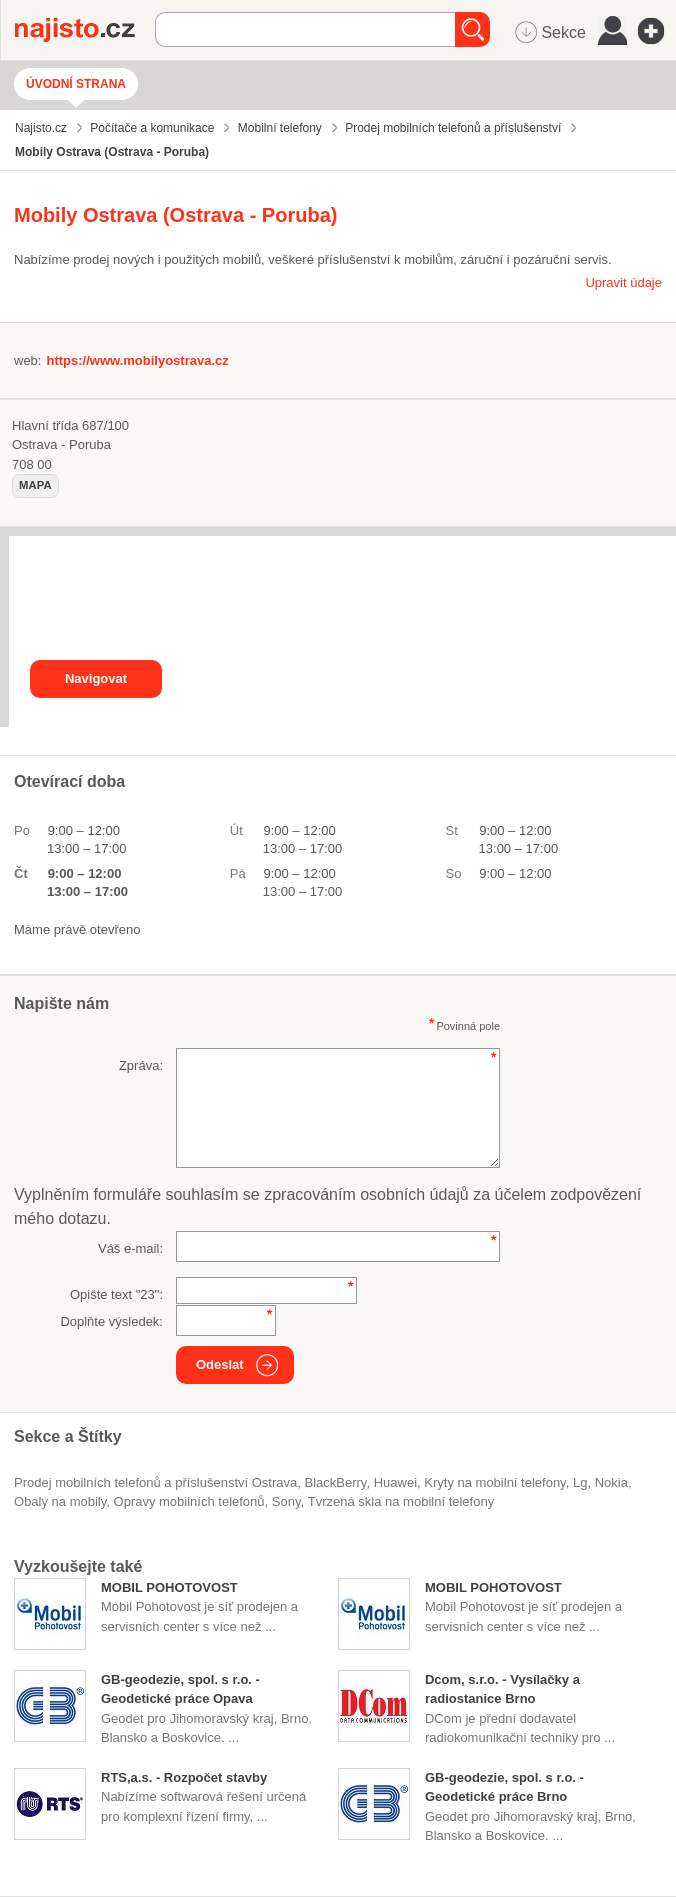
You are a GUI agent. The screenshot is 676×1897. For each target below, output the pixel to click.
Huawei (395, 1482)
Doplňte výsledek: (111, 1321)
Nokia (611, 1482)
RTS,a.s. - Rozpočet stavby (184, 1777)
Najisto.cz (85, 30)
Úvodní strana (76, 84)
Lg (580, 1482)
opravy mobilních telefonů (189, 1501)
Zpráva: (141, 1065)
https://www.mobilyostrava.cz (137, 360)
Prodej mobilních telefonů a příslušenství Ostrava (155, 1482)
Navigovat (96, 678)
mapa (35, 485)
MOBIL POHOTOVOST (169, 1587)
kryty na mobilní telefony (494, 1482)
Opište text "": (116, 1294)
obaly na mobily (60, 1501)
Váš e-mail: (130, 1248)
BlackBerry (336, 1482)
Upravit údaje (623, 282)
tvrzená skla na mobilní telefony (401, 1501)
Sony (286, 1501)
